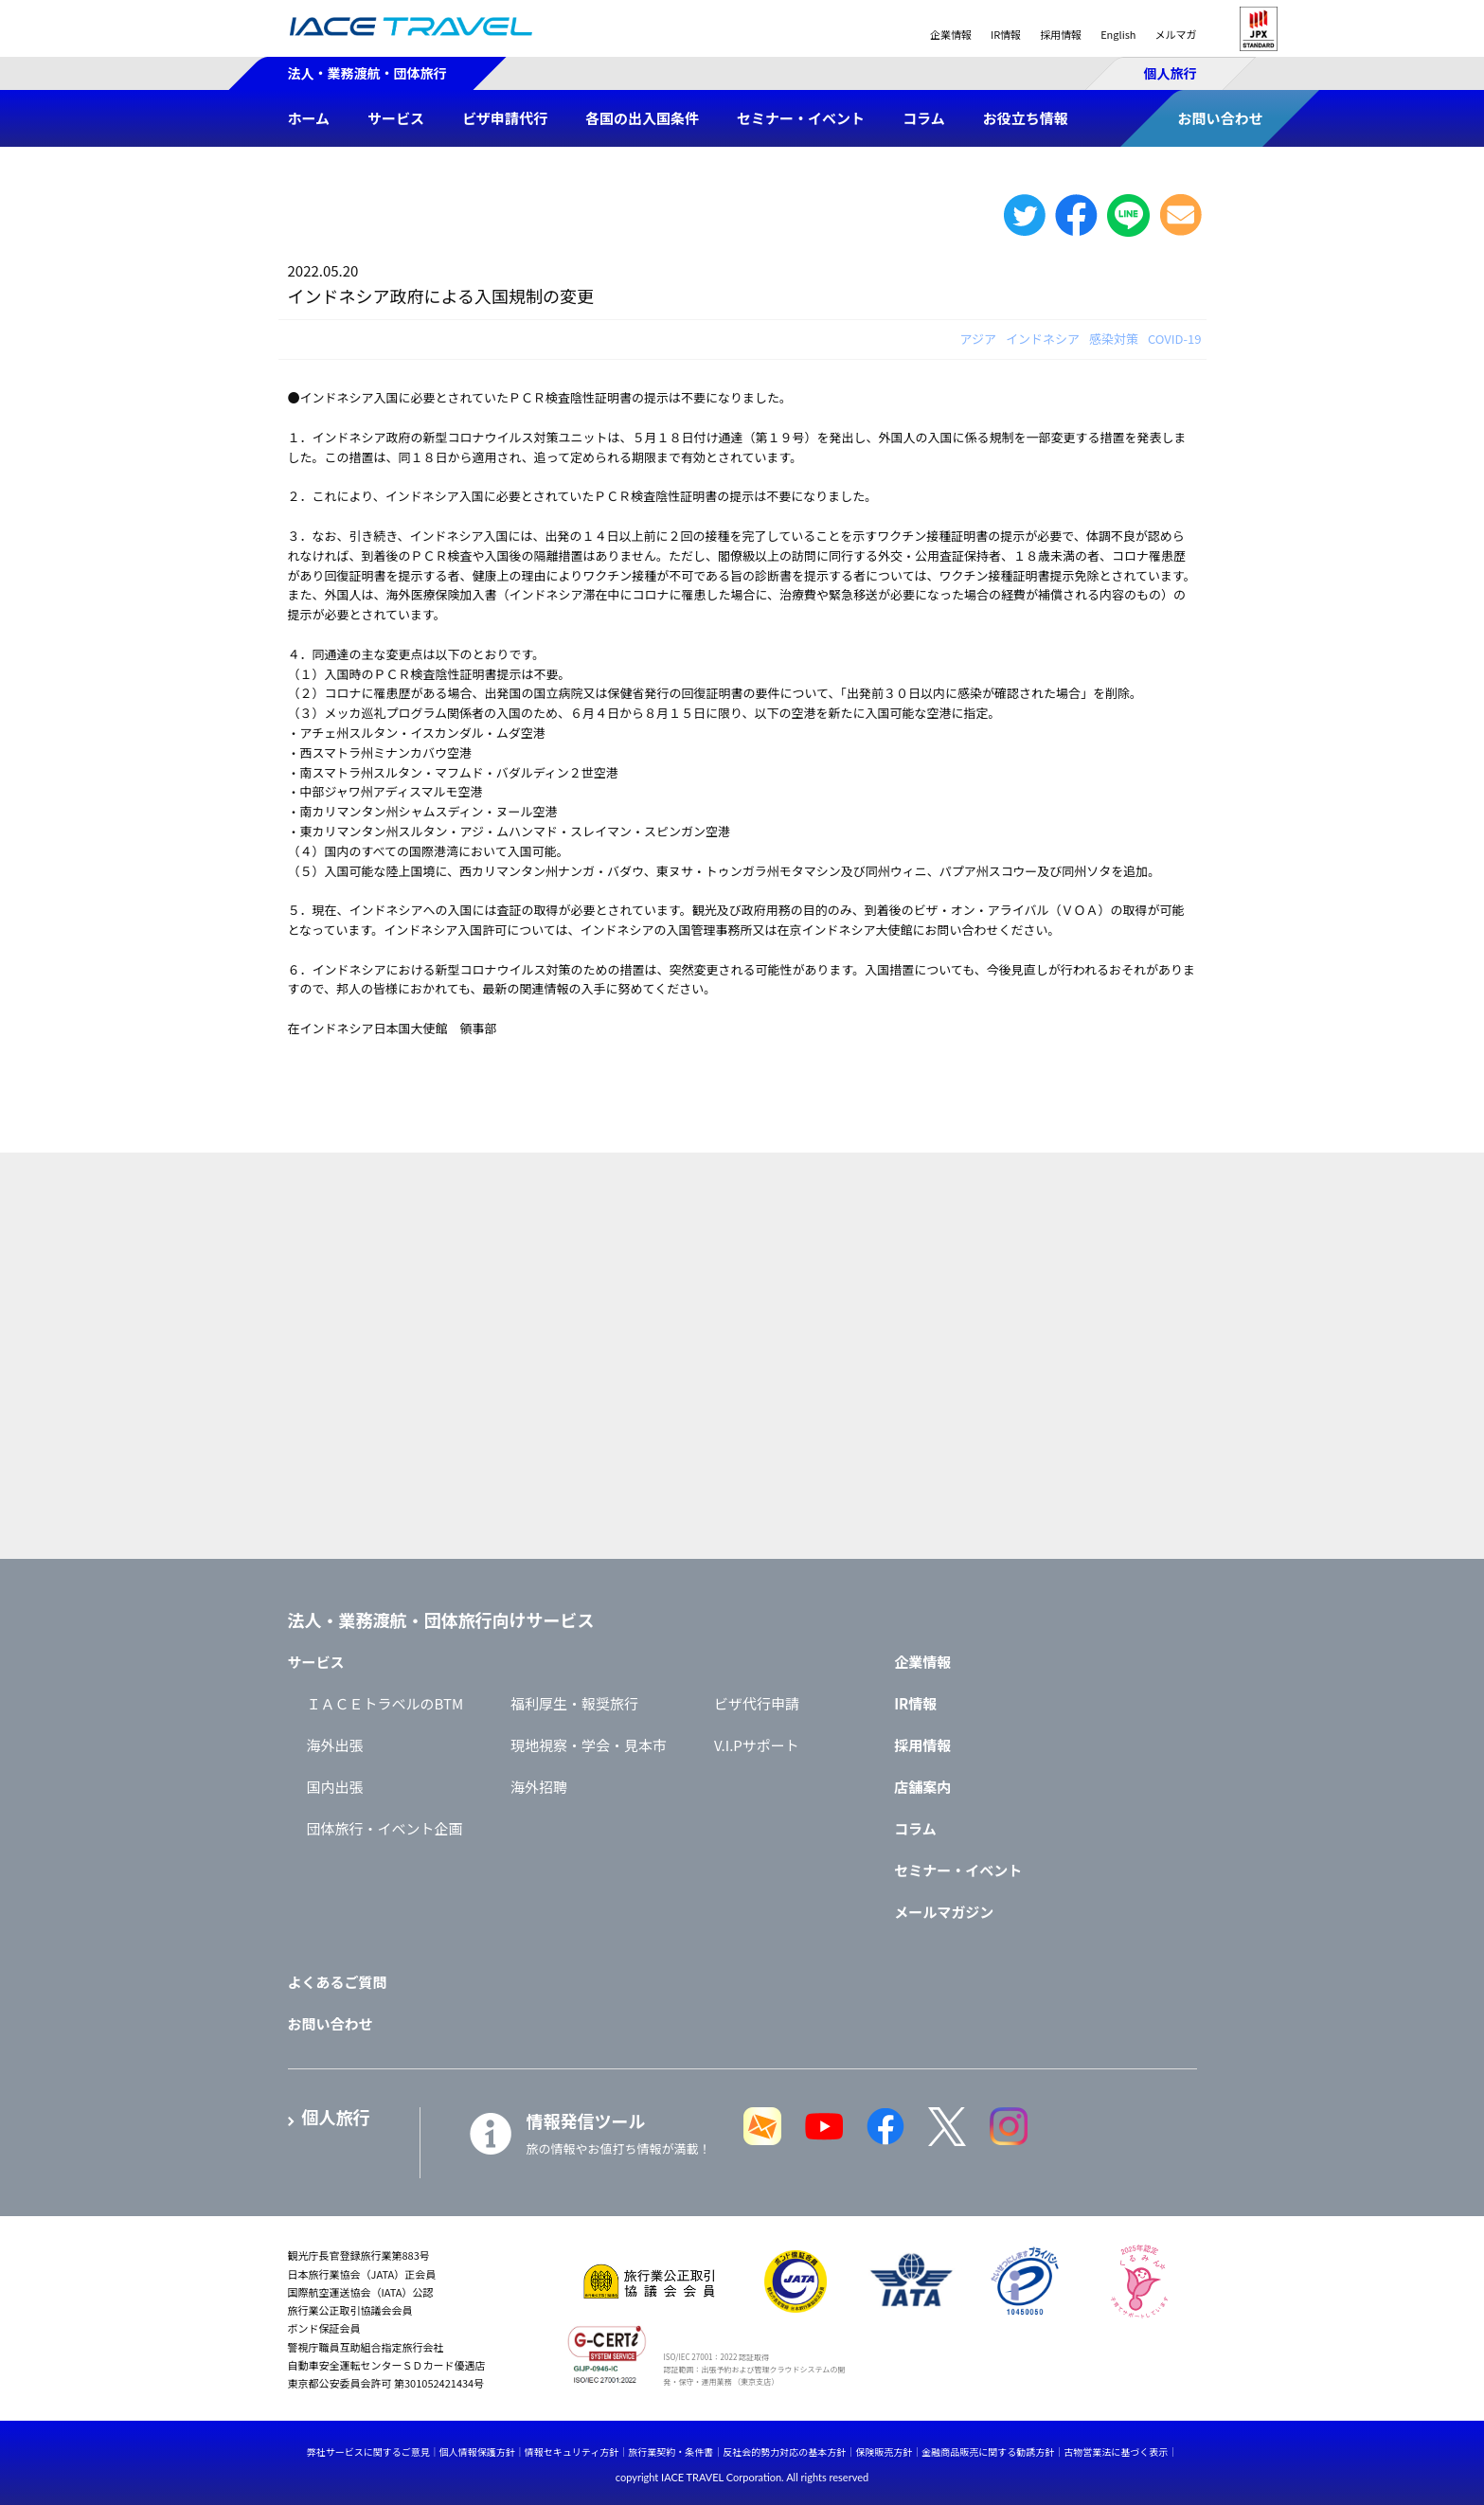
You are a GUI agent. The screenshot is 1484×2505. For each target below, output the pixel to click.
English (1117, 34)
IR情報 (1006, 34)
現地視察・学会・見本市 (588, 1745)
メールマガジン (943, 1912)
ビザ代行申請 (756, 1703)
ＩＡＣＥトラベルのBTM (385, 1703)
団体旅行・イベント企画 (385, 1828)
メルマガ (1176, 34)
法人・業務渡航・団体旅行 (367, 72)
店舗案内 (922, 1787)
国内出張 (335, 1787)
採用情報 (1061, 34)
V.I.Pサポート (756, 1745)
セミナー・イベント (958, 1870)
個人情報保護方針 (477, 2451)
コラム (915, 1828)
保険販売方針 (883, 2451)
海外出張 (335, 1745)
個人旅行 (1170, 72)
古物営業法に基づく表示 (1116, 2451)
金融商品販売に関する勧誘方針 (987, 2451)
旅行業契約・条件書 (670, 2451)
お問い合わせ (330, 2023)
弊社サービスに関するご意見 (368, 2451)
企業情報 (951, 34)
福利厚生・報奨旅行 (574, 1703)
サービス (316, 1662)
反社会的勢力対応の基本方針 (784, 2451)
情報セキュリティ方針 (571, 2451)
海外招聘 (538, 1787)
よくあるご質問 (337, 1982)
